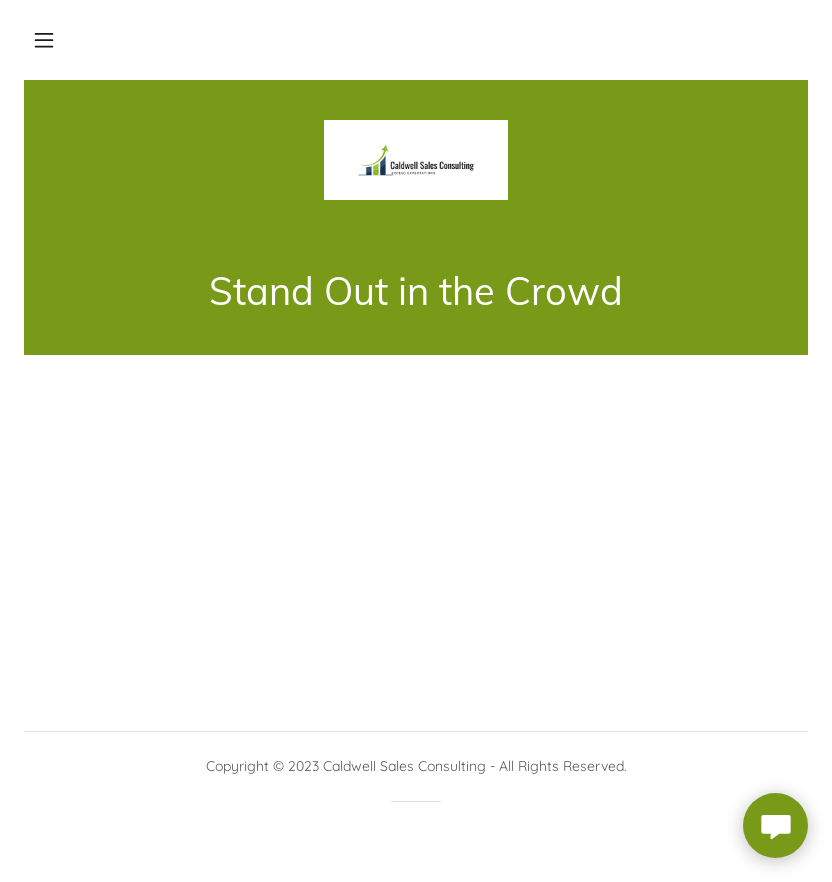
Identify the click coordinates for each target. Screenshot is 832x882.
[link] (416, 160)
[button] (44, 40)
